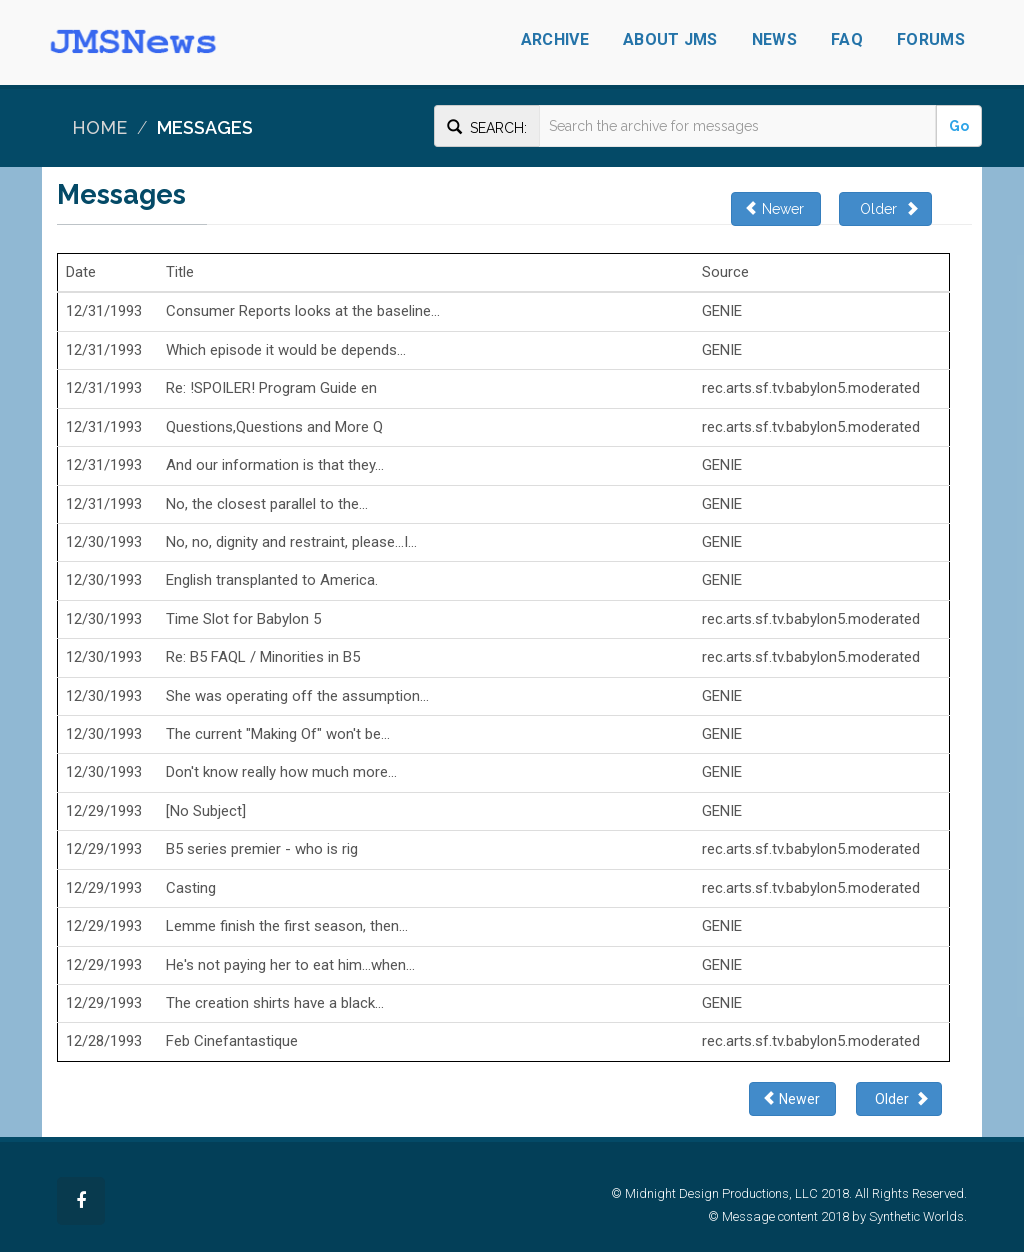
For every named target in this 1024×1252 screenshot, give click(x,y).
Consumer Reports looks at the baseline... (303, 311)
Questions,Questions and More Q (274, 427)
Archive (555, 39)
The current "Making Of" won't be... (278, 734)
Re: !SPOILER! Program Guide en (271, 388)
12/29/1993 (104, 811)
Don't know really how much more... (281, 772)
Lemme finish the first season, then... (287, 926)
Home (99, 127)
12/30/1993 (104, 542)
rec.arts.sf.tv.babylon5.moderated (811, 388)
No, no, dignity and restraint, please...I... (291, 542)
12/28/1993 (104, 1041)
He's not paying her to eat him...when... (290, 965)
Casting (191, 888)
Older (885, 208)
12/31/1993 (104, 311)
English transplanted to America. (272, 580)
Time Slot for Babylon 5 (243, 619)
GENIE (722, 311)
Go (959, 126)
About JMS (670, 39)
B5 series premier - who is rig (262, 849)
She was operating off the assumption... (297, 696)
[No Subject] (206, 811)
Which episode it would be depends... (286, 350)
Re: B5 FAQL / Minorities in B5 (263, 657)
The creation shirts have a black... (275, 1003)
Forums (931, 39)
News (774, 39)
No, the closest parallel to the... (267, 504)
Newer (776, 208)
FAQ (847, 39)
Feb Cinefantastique (232, 1041)
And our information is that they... (275, 465)
